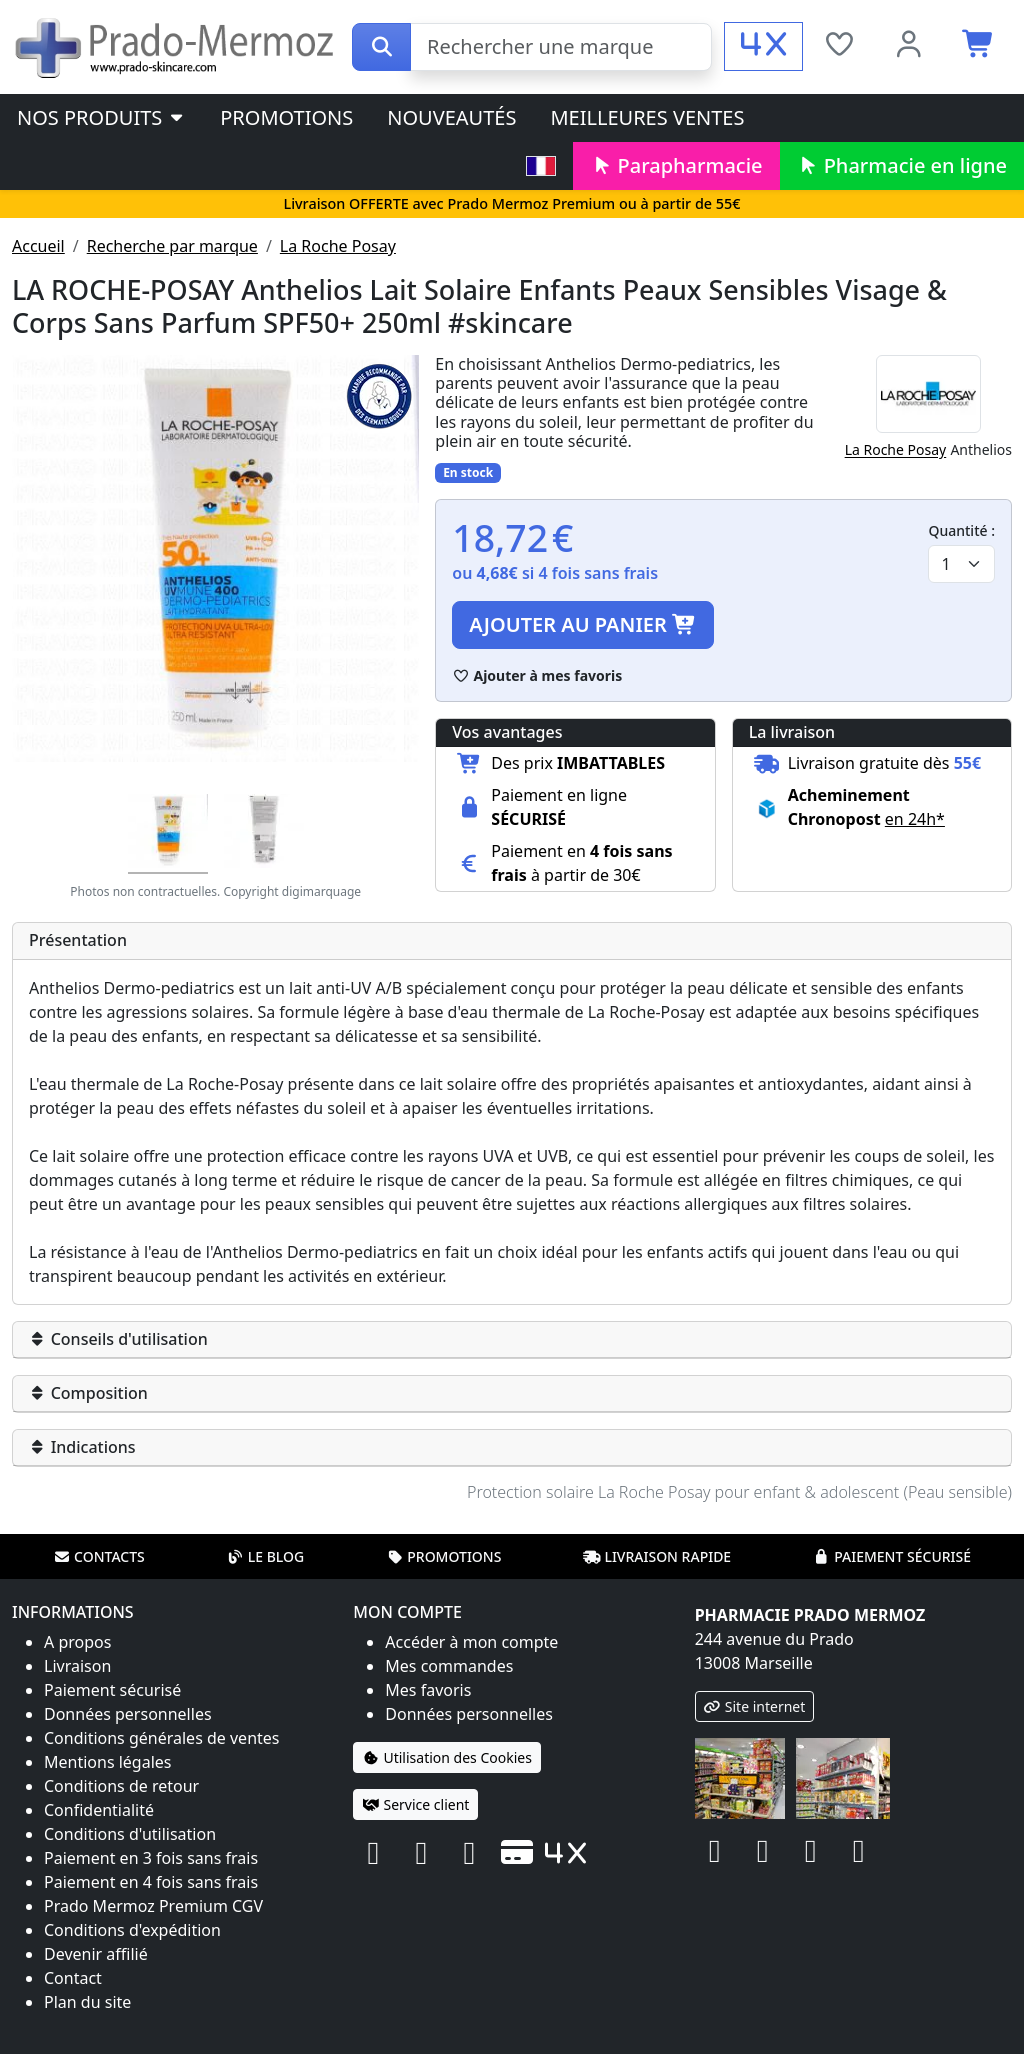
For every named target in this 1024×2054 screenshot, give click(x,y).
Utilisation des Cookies (447, 1757)
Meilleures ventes (647, 117)
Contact (73, 1978)
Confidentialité (99, 1810)
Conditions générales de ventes (162, 1738)
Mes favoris (428, 1690)
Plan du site (87, 2002)
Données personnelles (128, 1714)
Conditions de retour (121, 1786)
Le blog (266, 1556)
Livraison (77, 1666)
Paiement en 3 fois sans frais (151, 1858)
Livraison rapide (657, 1556)
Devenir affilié (96, 1954)
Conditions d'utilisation (130, 1834)
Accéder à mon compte (471, 1642)
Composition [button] (88, 1393)
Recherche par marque (172, 246)
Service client (415, 1804)
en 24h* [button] (915, 819)
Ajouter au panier (583, 624)
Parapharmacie (676, 165)
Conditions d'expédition (132, 1930)
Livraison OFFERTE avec (511, 203)
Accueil (38, 246)
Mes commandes (449, 1666)
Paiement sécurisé (892, 1556)
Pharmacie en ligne (902, 165)
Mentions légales (108, 1762)
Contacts (99, 1556)
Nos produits (101, 117)
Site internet (755, 1706)
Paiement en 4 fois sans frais (151, 1882)
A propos (77, 1642)
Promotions (286, 117)
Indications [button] (82, 1447)
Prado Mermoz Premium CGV (153, 1906)
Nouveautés (451, 117)
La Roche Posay (338, 246)
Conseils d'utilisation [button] (118, 1339)
